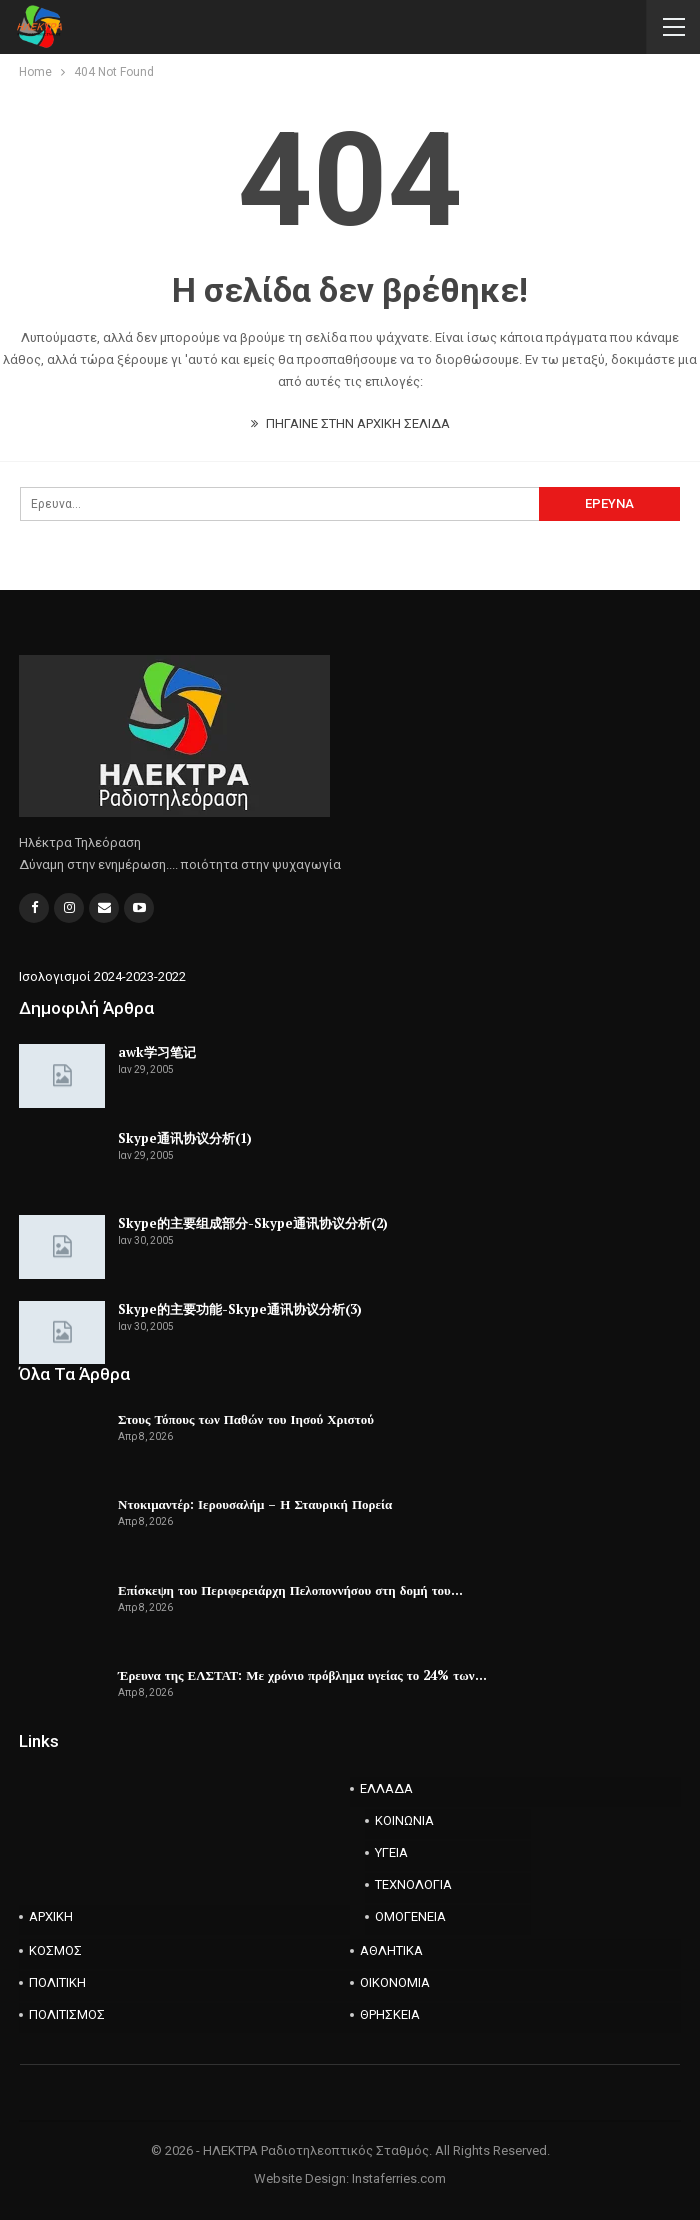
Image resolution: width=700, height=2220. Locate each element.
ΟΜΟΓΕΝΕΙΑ (410, 1916)
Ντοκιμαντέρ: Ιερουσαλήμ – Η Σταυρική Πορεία (255, 1504)
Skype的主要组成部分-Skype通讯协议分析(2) (253, 1223)
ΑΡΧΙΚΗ (51, 1916)
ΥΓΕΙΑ (391, 1852)
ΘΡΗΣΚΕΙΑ (390, 2014)
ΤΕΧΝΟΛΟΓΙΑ (413, 1884)
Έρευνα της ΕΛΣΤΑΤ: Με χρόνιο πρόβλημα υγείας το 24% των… (302, 1675)
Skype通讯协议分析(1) (185, 1138)
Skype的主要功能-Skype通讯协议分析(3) (240, 1309)
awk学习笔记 (157, 1052)
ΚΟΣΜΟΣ (55, 1950)
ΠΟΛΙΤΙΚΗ (57, 1982)
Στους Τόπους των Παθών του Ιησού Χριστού (246, 1419)
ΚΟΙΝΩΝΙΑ (404, 1820)
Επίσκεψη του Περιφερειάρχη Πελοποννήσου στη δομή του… (290, 1590)
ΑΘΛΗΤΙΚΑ (391, 1950)
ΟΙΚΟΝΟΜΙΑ (395, 1982)
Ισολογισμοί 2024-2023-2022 (102, 976)
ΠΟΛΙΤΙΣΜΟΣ (67, 2014)
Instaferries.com (399, 2178)
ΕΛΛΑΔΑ (386, 1788)
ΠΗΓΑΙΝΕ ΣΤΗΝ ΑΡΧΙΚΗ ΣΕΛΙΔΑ (350, 423)
